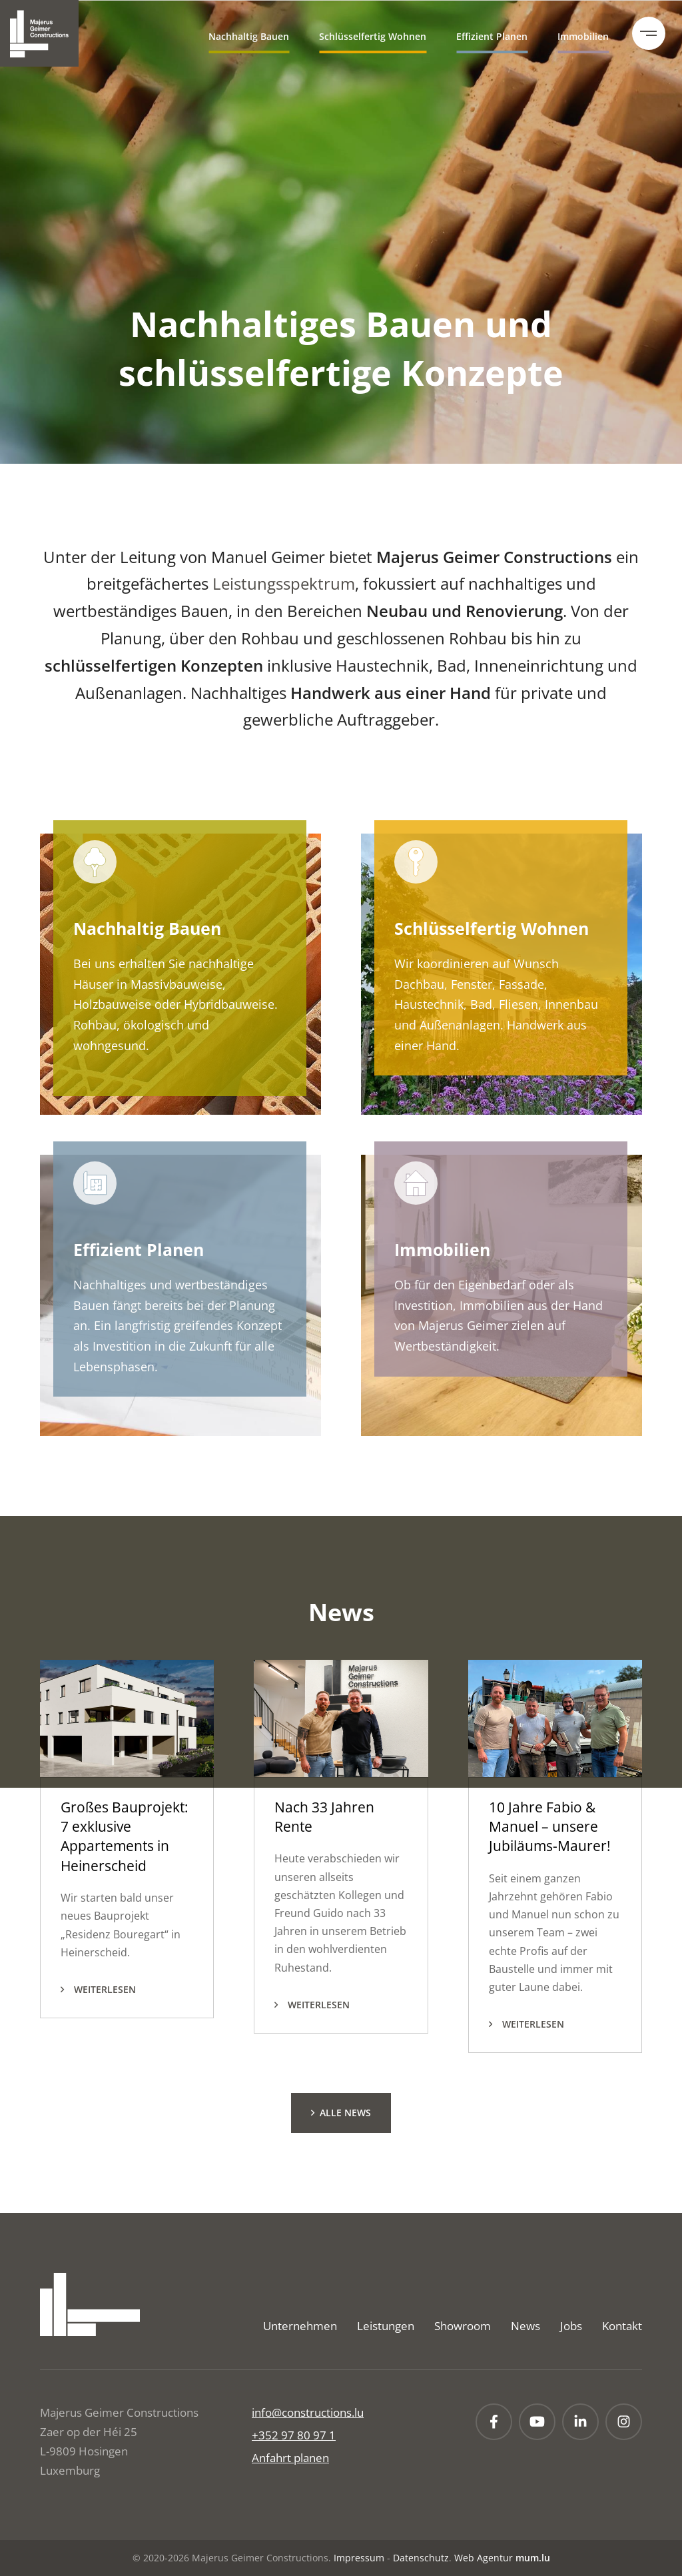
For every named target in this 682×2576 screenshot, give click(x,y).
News (525, 2325)
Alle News (345, 2112)
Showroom (462, 2325)
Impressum (359, 2557)
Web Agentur (483, 2557)
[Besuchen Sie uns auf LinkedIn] (580, 2421)
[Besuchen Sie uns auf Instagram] (623, 2421)
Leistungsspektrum (283, 583)
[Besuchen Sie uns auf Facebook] (494, 2421)
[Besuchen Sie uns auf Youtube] (537, 2421)
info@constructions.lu (308, 2412)
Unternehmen (300, 2325)
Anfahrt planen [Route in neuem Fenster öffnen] (290, 2457)
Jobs (571, 2325)
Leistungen (385, 2325)
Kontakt (622, 2325)
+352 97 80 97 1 (294, 2435)
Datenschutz (421, 2557)
